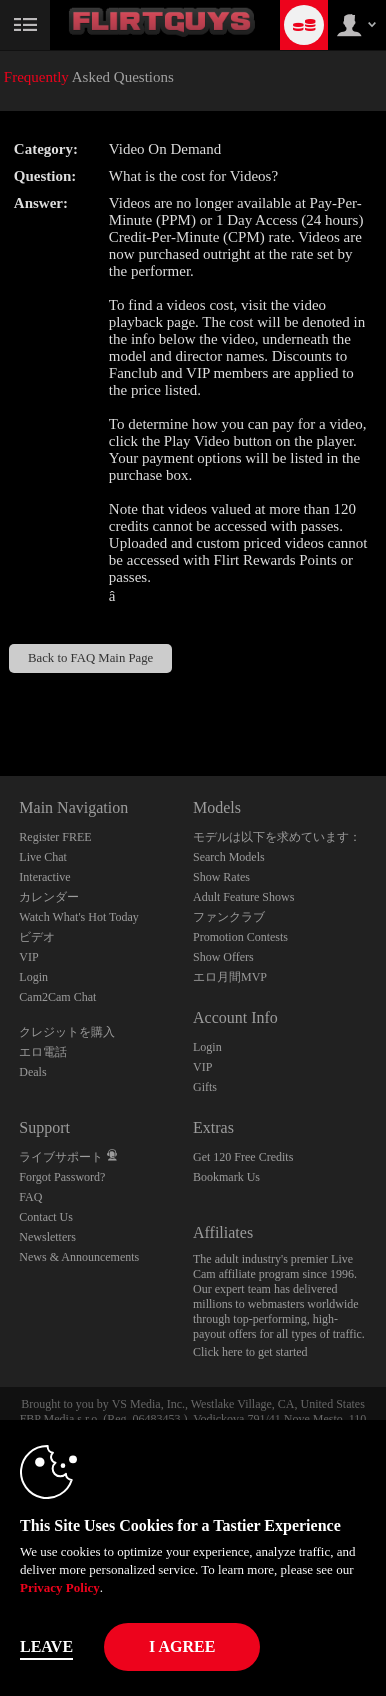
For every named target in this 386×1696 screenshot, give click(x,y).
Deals (32, 1072)
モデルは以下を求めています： (277, 837)
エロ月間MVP (230, 977)
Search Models (229, 857)
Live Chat (43, 857)
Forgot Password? (62, 1177)
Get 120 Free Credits (243, 1157)
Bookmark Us (226, 1177)
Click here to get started (250, 1352)
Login (33, 977)
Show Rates (221, 877)
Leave (46, 1646)
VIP (28, 957)
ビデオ (37, 937)
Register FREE (55, 837)
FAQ (30, 1197)
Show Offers (223, 957)
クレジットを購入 (67, 1032)
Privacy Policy (60, 1587)
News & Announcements (79, 1257)
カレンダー (49, 897)
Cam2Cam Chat (57, 997)
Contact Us (46, 1217)
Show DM (0, 701)
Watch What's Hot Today (79, 917)
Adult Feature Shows (243, 897)
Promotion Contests (240, 937)
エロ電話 (43, 1052)
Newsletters (47, 1237)
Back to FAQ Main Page (90, 658)
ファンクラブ (229, 917)
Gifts (205, 1087)
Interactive (44, 877)
